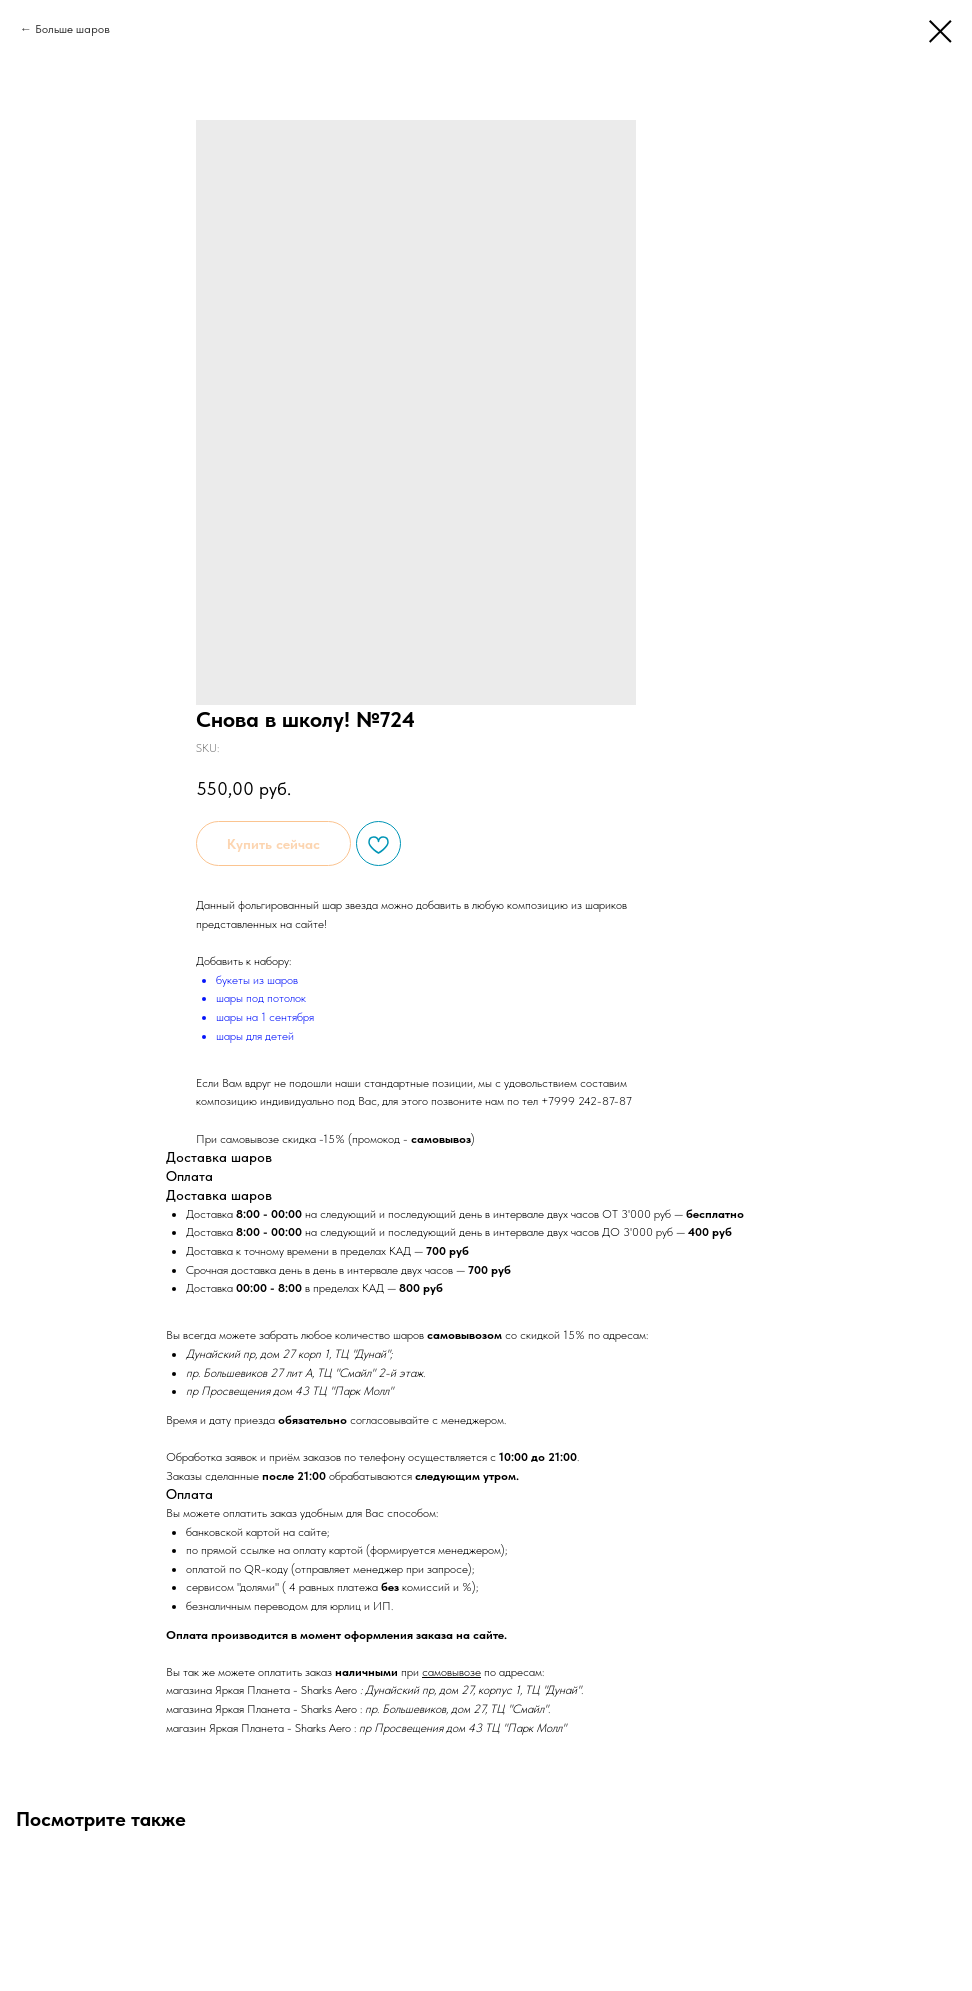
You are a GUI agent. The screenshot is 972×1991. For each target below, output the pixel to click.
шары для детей (255, 1036)
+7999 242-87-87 (586, 1101)
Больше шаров (72, 29)
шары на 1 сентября (265, 1017)
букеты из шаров (257, 980)
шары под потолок (261, 998)
